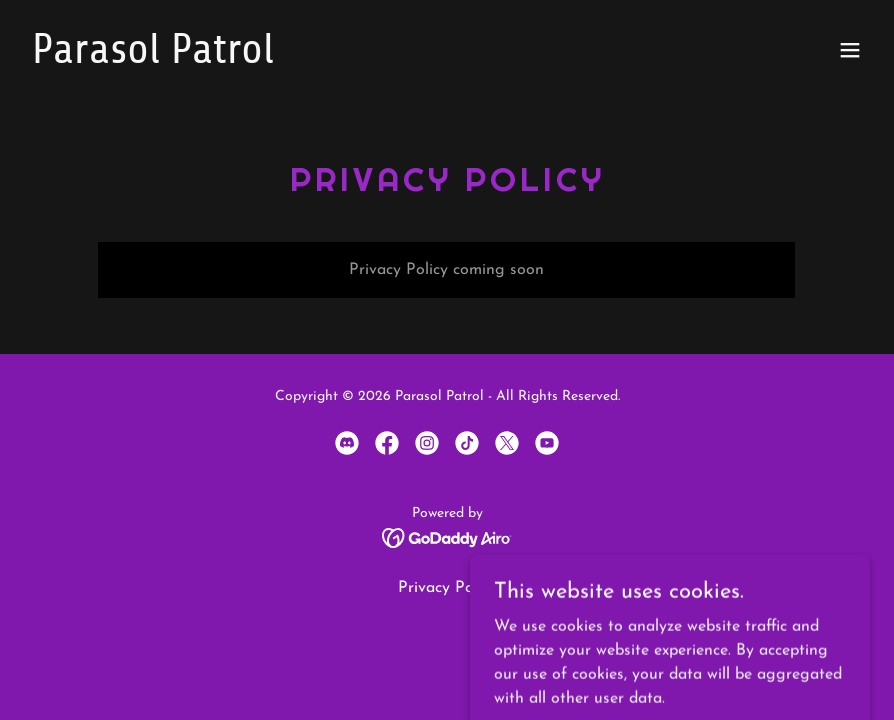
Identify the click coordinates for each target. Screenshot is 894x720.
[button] (850, 50)
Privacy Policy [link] (447, 588)
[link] (153, 59)
